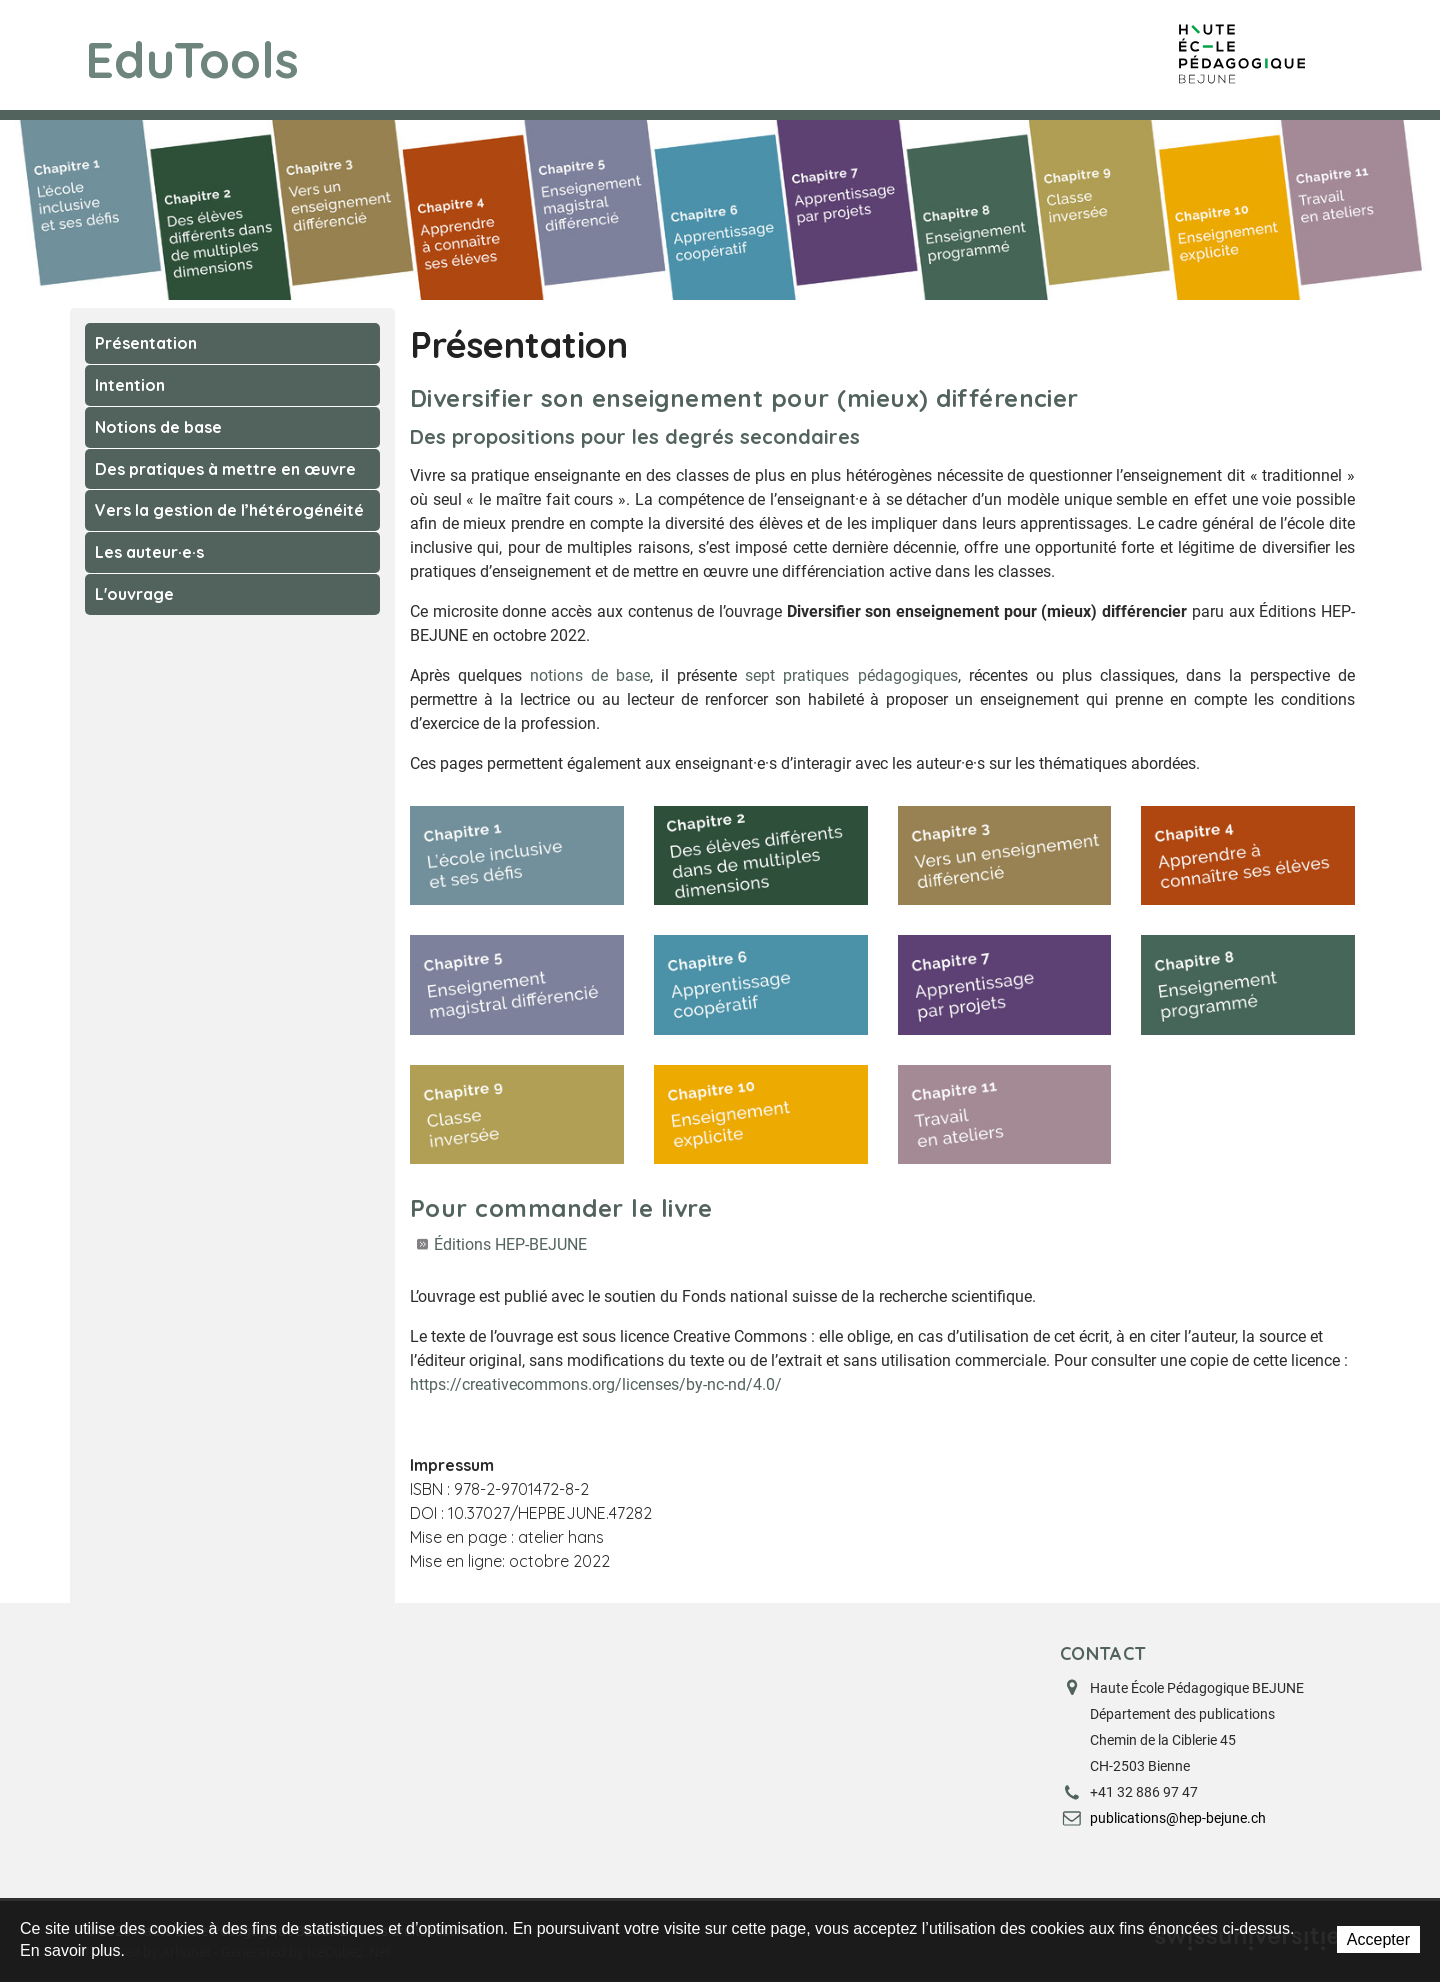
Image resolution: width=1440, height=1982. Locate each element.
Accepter (1378, 1939)
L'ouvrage (134, 594)
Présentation (146, 343)
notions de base (590, 675)
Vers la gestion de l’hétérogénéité (229, 510)
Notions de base (158, 427)
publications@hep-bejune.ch (1178, 1818)
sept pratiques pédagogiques (851, 675)
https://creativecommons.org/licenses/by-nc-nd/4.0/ (596, 1384)
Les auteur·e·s (149, 552)
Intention (130, 385)
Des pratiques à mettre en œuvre (225, 469)
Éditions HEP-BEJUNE (510, 1244)
